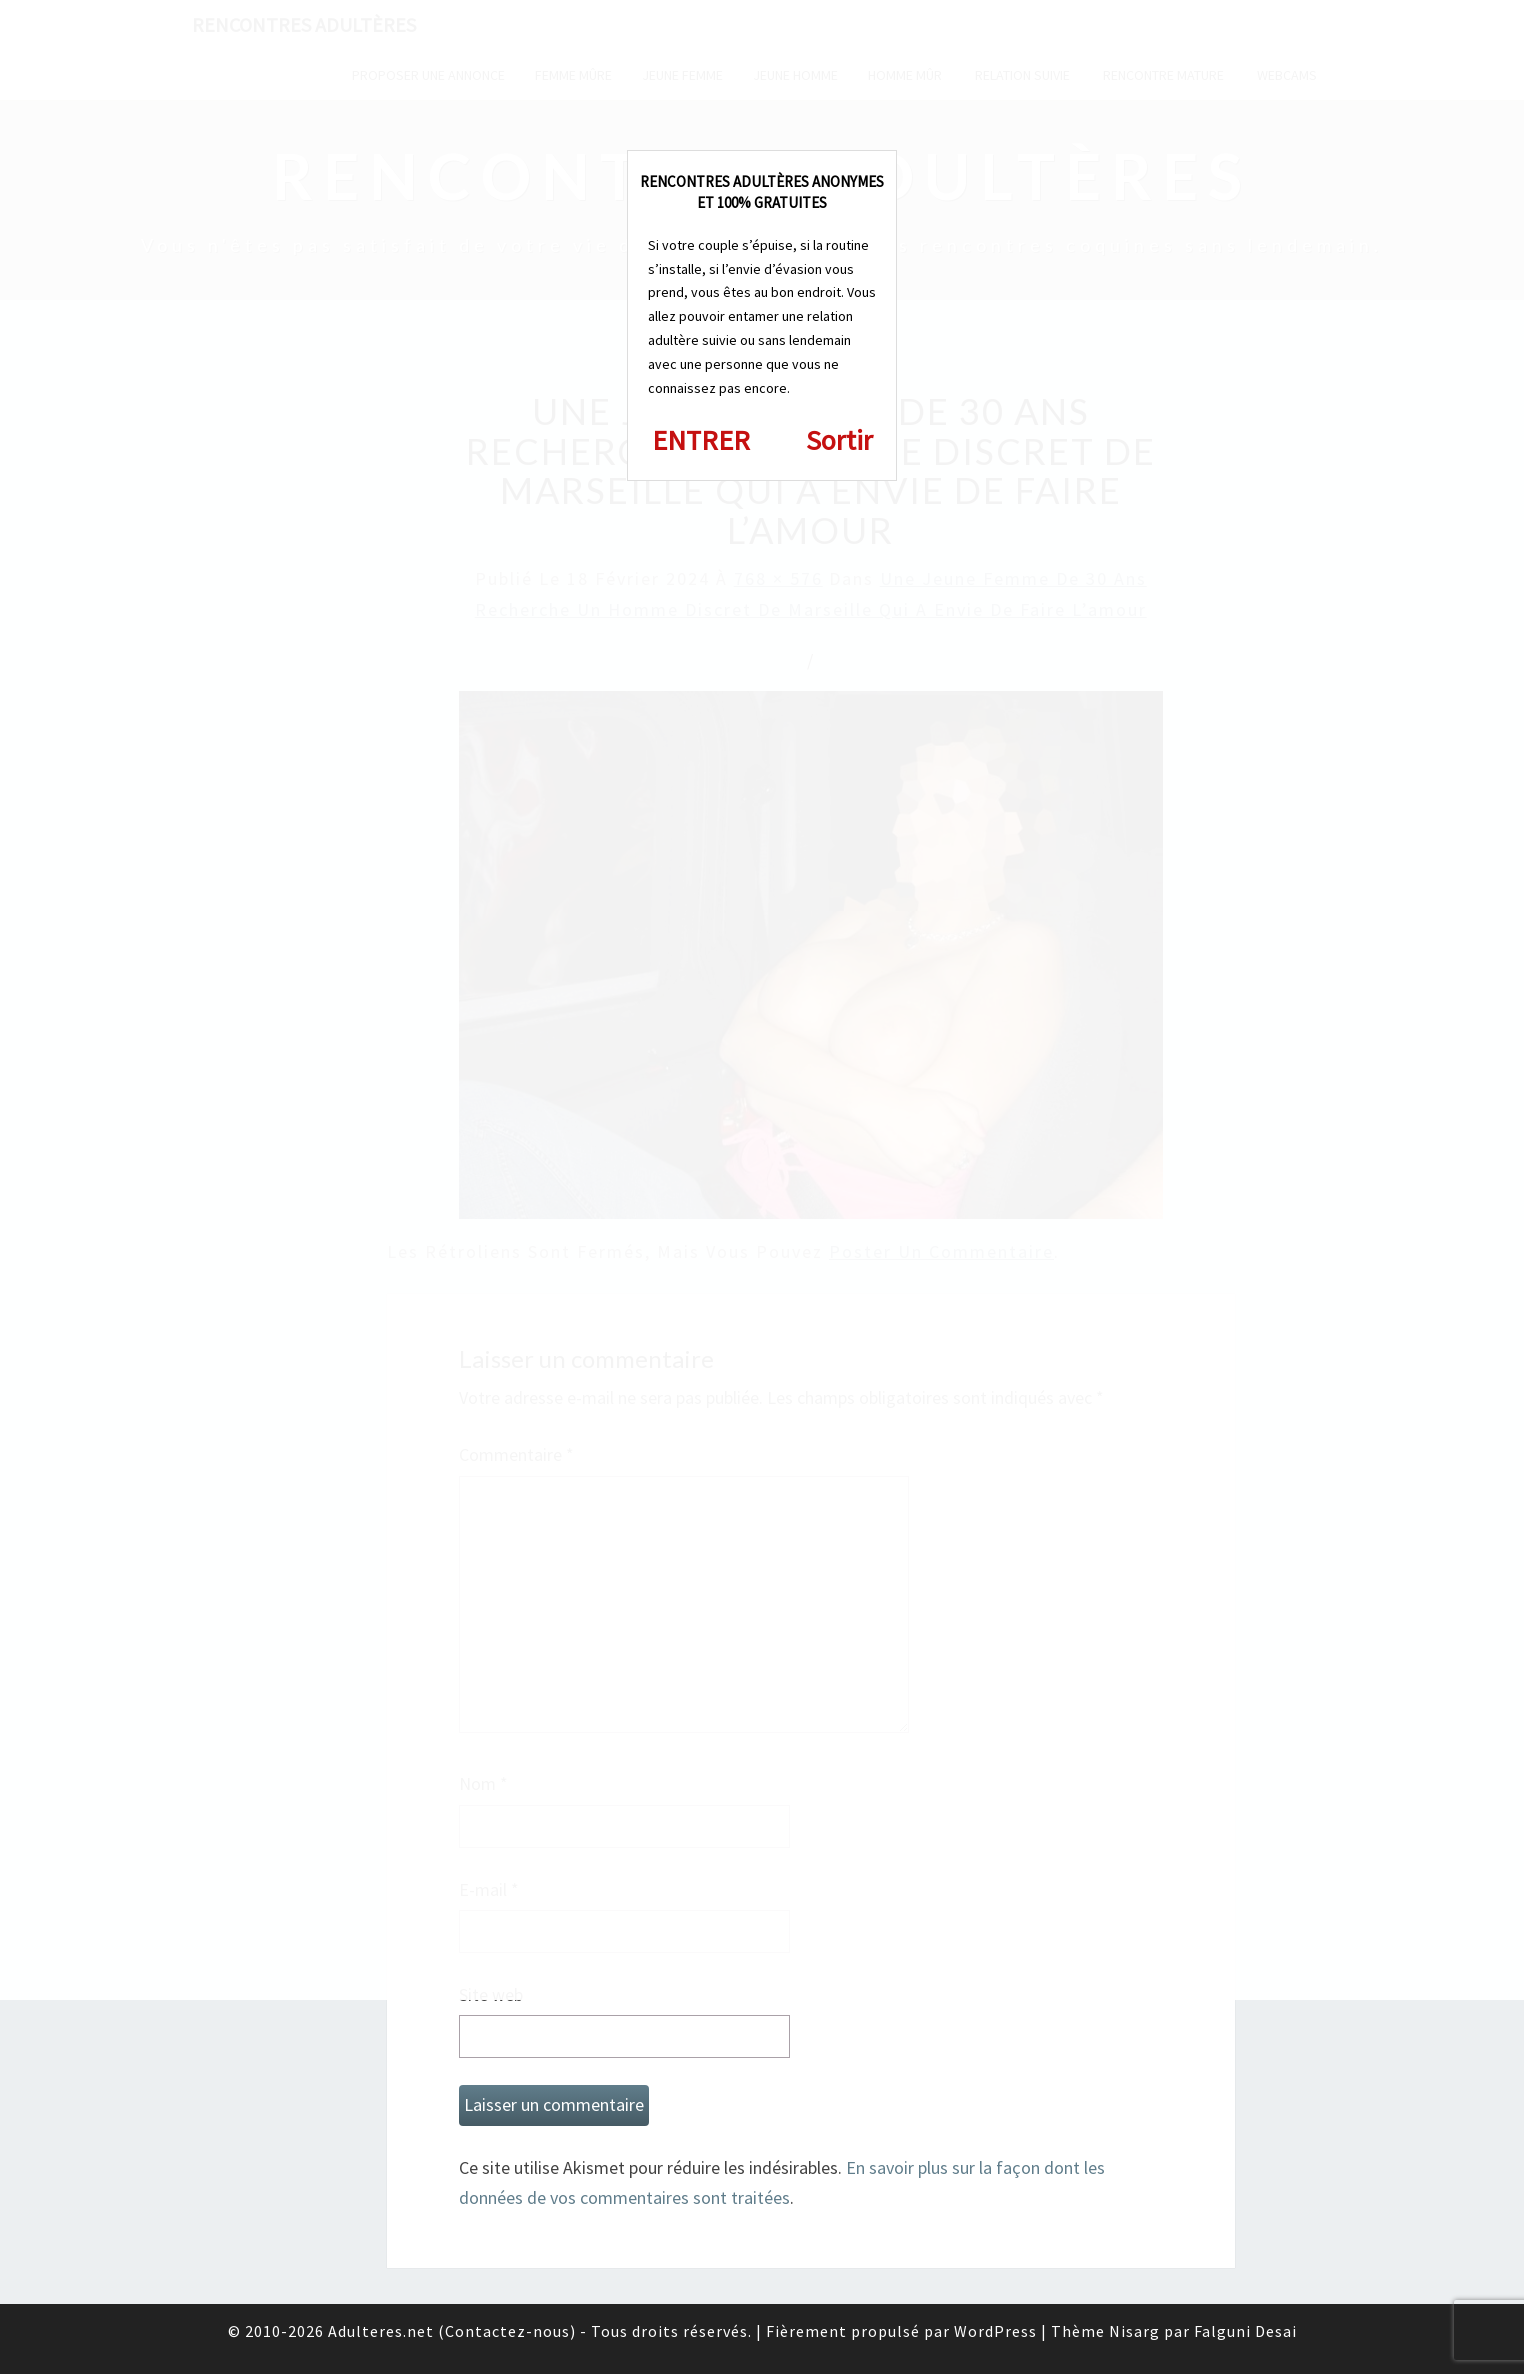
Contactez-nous (507, 2331)
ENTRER (701, 440)
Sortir (839, 440)
